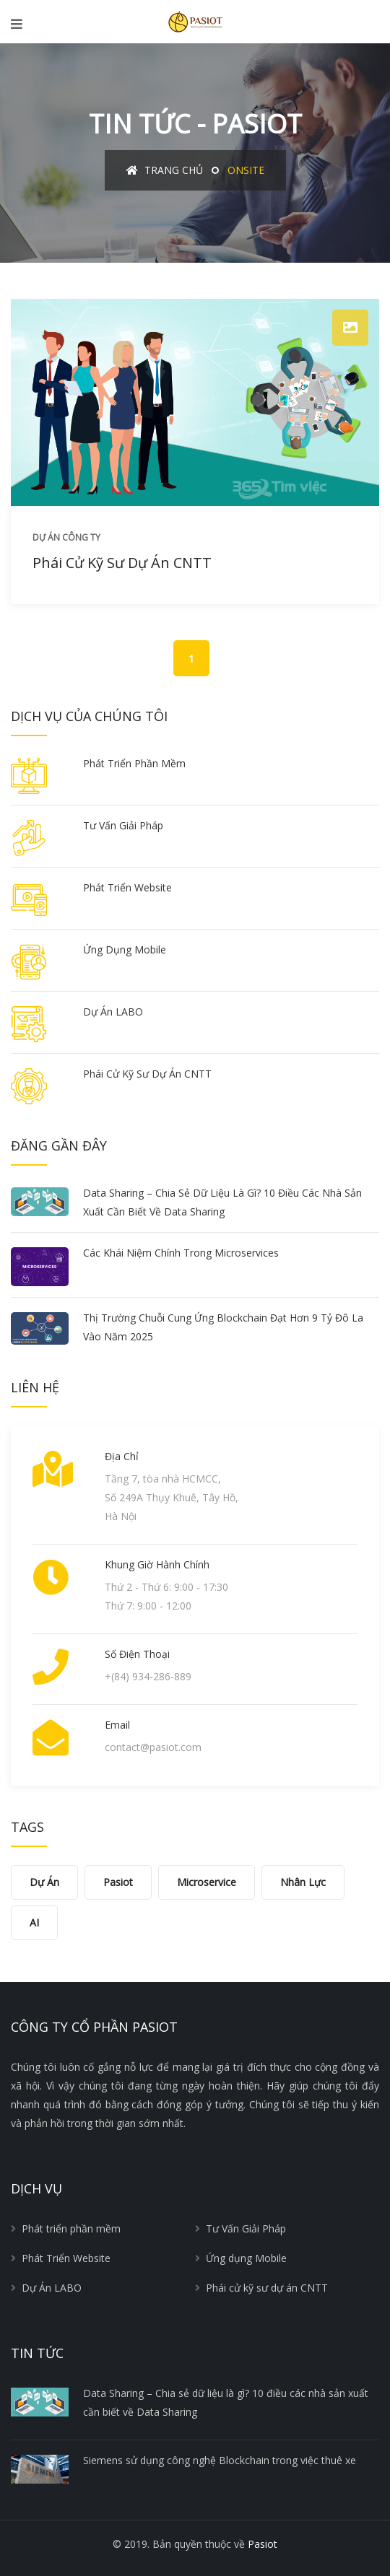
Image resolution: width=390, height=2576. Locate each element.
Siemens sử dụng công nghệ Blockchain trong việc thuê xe (219, 2460)
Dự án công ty (66, 537)
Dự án (44, 1882)
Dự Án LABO (113, 1011)
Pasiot (118, 1882)
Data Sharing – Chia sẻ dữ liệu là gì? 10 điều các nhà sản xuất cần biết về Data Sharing (222, 1202)
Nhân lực (303, 1882)
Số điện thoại (137, 1654)
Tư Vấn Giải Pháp (123, 825)
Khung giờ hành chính (157, 1564)
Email (117, 1725)
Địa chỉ (122, 1456)
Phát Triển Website (127, 887)
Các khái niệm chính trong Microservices (181, 1252)
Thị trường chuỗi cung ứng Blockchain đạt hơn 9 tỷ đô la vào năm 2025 (223, 1327)
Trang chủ (164, 170)
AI (34, 1922)
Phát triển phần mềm (134, 763)
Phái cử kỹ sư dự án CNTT (122, 562)
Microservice (206, 1882)
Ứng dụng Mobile (124, 949)
